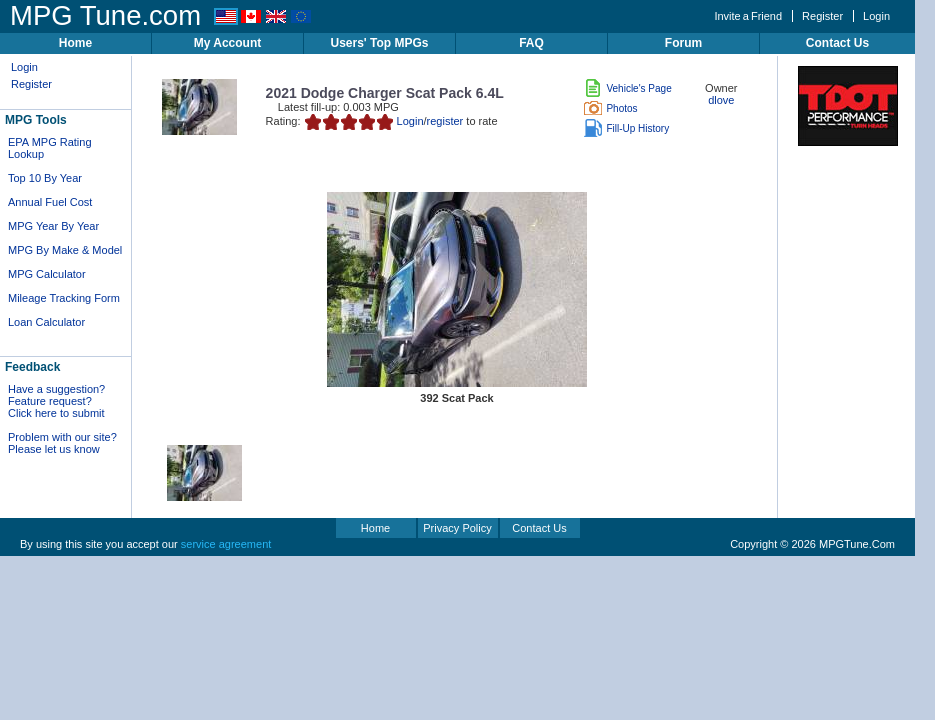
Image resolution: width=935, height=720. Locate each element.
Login (876, 16)
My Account (228, 43)
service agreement (226, 544)
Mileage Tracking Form (64, 298)
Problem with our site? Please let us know (62, 443)
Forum (683, 43)
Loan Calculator (46, 322)
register (445, 121)
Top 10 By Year (45, 178)
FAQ (531, 43)
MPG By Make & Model (65, 250)
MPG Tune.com (105, 15)
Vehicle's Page (627, 88)
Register (822, 16)
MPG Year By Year (53, 226)
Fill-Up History (626, 128)
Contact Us (837, 43)
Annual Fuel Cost (50, 202)
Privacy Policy (457, 528)
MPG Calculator (47, 274)
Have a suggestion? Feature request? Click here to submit (56, 401)
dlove (721, 100)
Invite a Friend (748, 16)
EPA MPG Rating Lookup (50, 148)
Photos (610, 108)
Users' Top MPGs (380, 43)
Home (75, 43)
